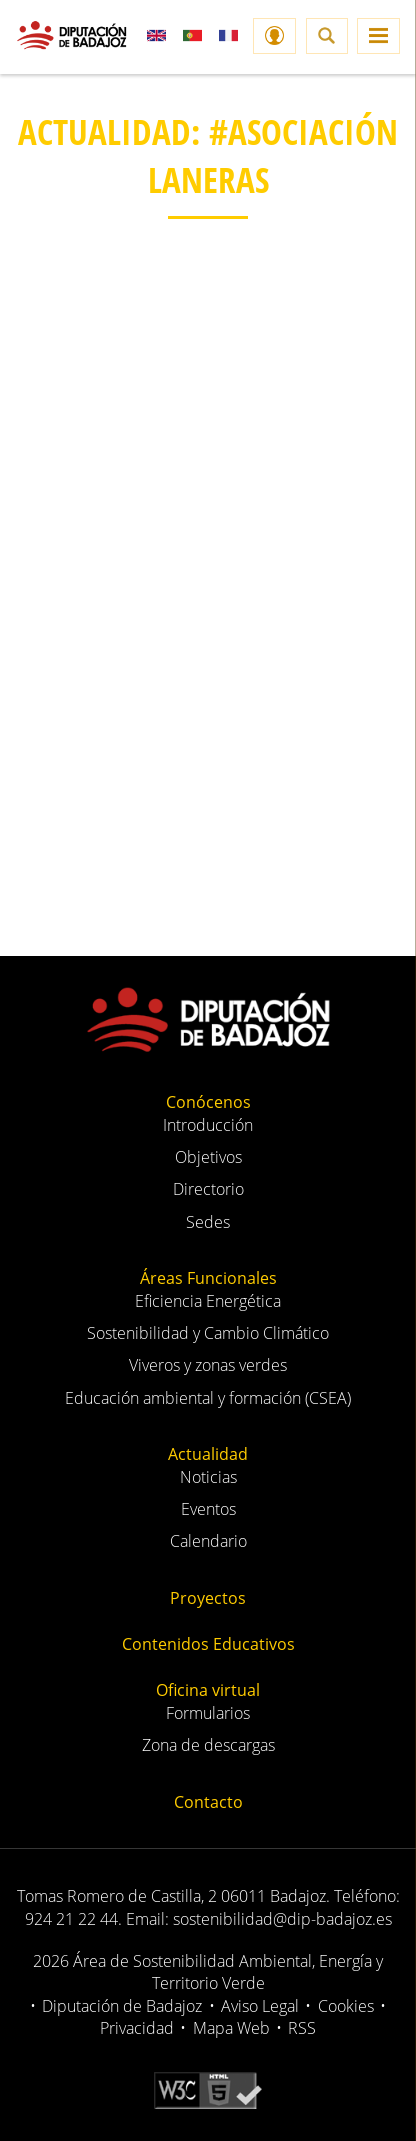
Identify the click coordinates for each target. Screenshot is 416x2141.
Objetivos (208, 1157)
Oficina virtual (208, 1690)
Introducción (208, 1125)
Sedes (208, 1222)
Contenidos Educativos (208, 1644)
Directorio (208, 1189)
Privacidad (137, 2028)
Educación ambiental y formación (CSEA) (208, 1398)
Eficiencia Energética (208, 1301)
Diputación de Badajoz (122, 2006)
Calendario (208, 1541)
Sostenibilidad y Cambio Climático (208, 1333)
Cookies (346, 2006)
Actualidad (208, 1454)
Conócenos (208, 1102)
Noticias (208, 1477)
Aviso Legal (260, 2006)
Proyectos (208, 1598)
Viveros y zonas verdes (208, 1365)
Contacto (208, 1802)
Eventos (208, 1509)
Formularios (208, 1713)
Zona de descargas (208, 1745)
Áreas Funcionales (208, 1278)
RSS (302, 2028)
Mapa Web (231, 2028)
